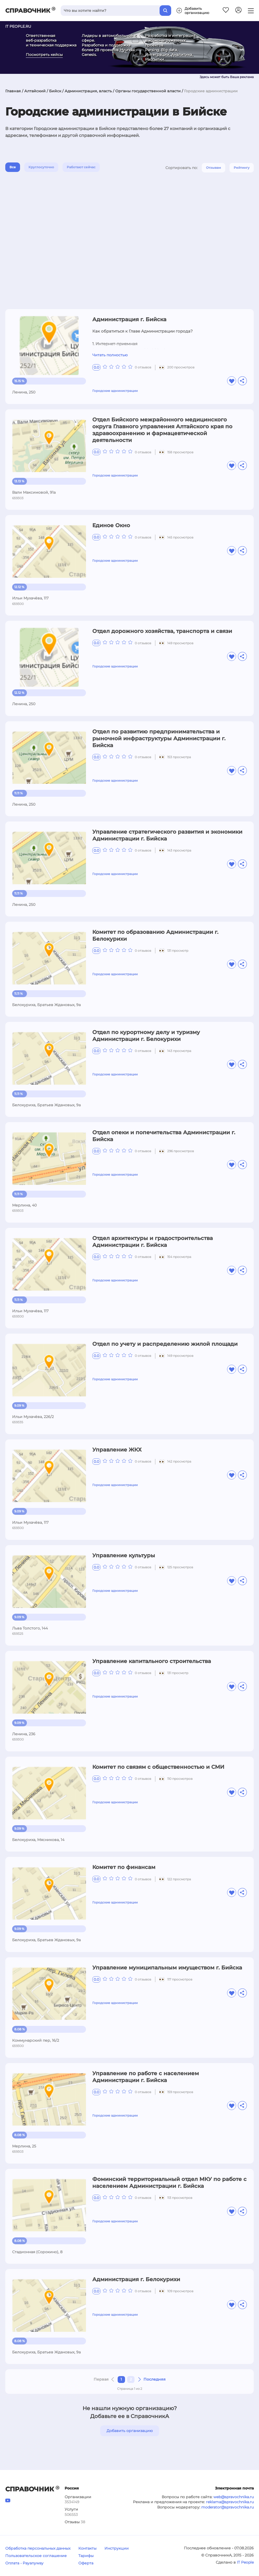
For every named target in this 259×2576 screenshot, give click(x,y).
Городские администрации (115, 391)
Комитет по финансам (123, 1867)
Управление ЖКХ (117, 1449)
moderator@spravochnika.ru (227, 2507)
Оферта (85, 2563)
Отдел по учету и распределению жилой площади (165, 1344)
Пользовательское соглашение (36, 2555)
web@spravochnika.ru (233, 2497)
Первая (101, 2379)
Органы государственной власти (148, 91)
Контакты (87, 2548)
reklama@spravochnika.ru (230, 2502)
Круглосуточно (41, 167)
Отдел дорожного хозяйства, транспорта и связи (162, 631)
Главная (13, 91)
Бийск (55, 91)
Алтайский (35, 91)
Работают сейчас (81, 167)
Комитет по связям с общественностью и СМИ (158, 1767)
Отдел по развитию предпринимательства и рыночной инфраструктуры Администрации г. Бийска (159, 738)
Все (12, 167)
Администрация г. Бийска (129, 319)
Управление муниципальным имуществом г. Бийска (167, 1967)
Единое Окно (111, 525)
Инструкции (116, 2548)
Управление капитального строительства (151, 1661)
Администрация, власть (88, 91)
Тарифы (86, 2555)
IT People (245, 2562)
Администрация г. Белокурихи (136, 2279)
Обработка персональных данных (37, 2548)
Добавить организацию (130, 2430)
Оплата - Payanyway (24, 2563)
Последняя (154, 2379)
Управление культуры (123, 1555)
